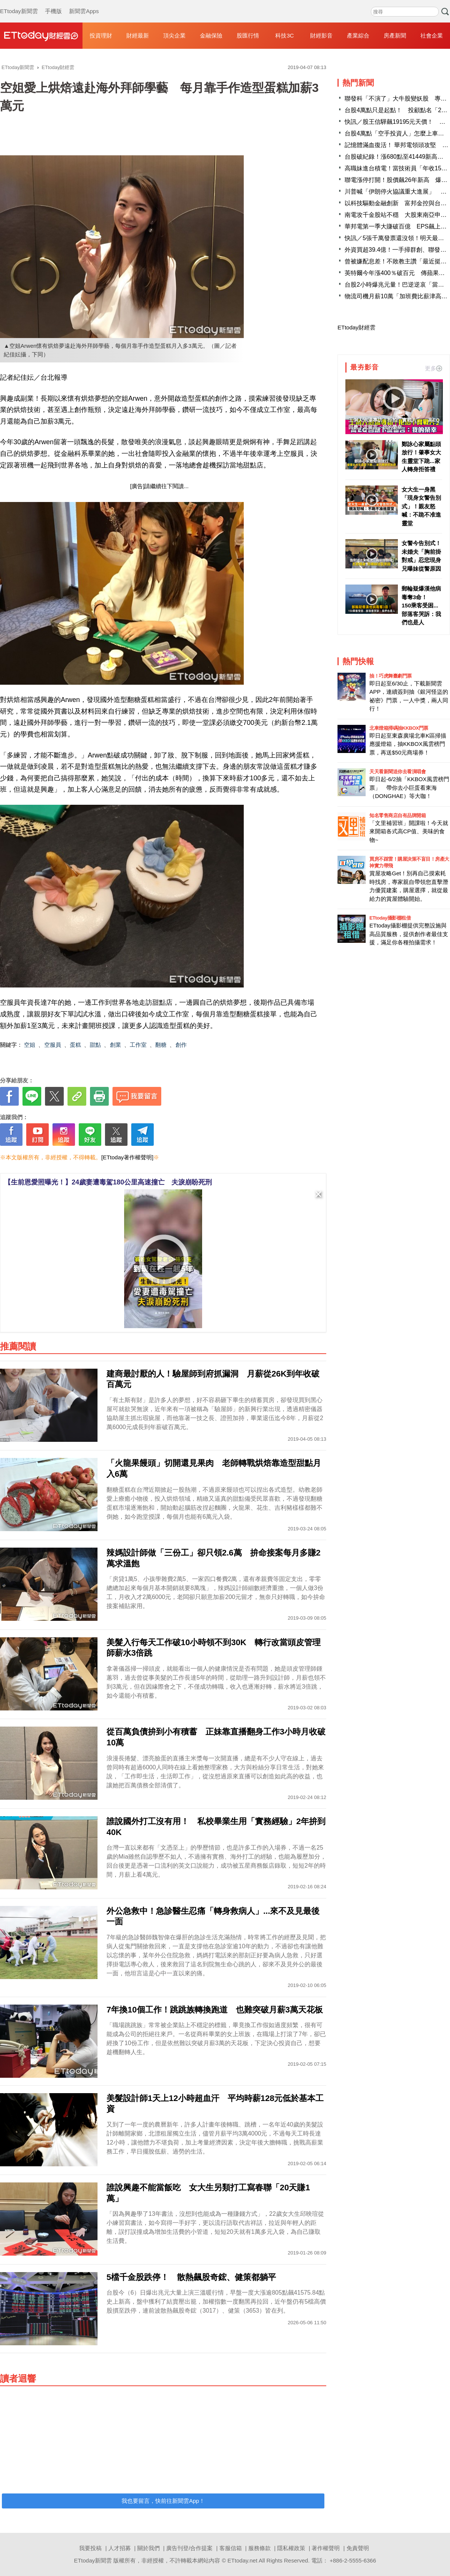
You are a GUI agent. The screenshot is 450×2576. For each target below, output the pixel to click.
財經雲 (41, 36)
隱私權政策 (291, 2548)
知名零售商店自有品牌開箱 (397, 815)
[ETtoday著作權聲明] (127, 1157)
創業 (115, 1045)
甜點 (95, 1045)
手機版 (53, 4)
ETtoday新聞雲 (19, 4)
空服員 (52, 1045)
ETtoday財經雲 (356, 327)
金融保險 (211, 35)
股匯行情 (248, 35)
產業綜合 (358, 35)
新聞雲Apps (84, 4)
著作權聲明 (326, 2548)
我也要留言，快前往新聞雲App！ (163, 2501)
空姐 (29, 1045)
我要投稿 (90, 2548)
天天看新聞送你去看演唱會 (397, 771)
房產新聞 (395, 35)
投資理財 (101, 35)
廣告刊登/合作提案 (189, 2548)
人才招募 (119, 2548)
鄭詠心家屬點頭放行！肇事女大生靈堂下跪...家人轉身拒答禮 (421, 457)
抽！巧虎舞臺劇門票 (390, 676)
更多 (433, 368)
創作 (181, 1045)
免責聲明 (357, 2548)
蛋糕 (75, 1045)
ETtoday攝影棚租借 (390, 918)
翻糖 (160, 1045)
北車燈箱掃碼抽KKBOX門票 (398, 728)
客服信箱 (230, 2548)
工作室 (138, 1045)
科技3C (284, 35)
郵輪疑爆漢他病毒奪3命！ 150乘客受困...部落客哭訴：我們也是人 (421, 605)
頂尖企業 (174, 35)
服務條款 (259, 2548)
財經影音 (321, 35)
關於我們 (148, 2548)
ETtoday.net (243, 2560)
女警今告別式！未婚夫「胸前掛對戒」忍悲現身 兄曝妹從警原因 (422, 556)
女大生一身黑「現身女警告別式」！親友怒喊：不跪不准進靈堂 (421, 506)
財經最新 (137, 35)
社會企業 (431, 35)
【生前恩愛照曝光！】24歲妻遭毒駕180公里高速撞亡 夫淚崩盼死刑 (108, 1182)
